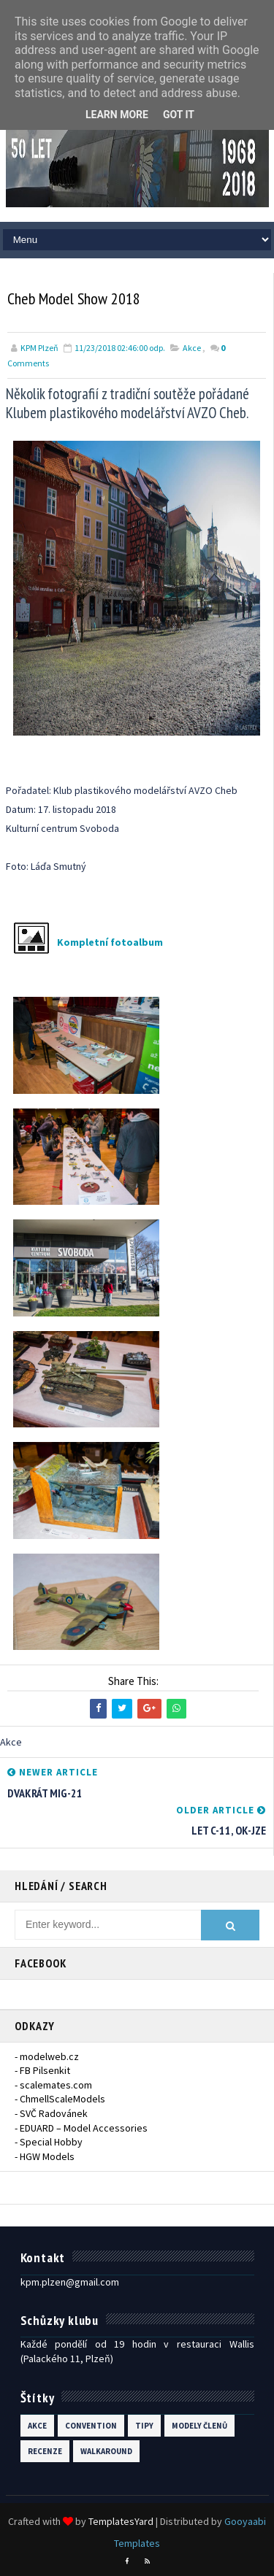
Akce (192, 347)
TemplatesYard (120, 2521)
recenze (45, 2451)
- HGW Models (45, 2156)
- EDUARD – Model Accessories (81, 2128)
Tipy (144, 2426)
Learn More (116, 114)
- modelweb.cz (47, 2056)
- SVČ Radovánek (51, 2113)
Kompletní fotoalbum (110, 942)
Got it (178, 114)
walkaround (106, 2451)
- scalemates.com (53, 2084)
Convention (91, 2426)
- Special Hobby (49, 2141)
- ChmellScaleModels (60, 2098)
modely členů (199, 2426)
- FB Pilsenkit (42, 2070)
